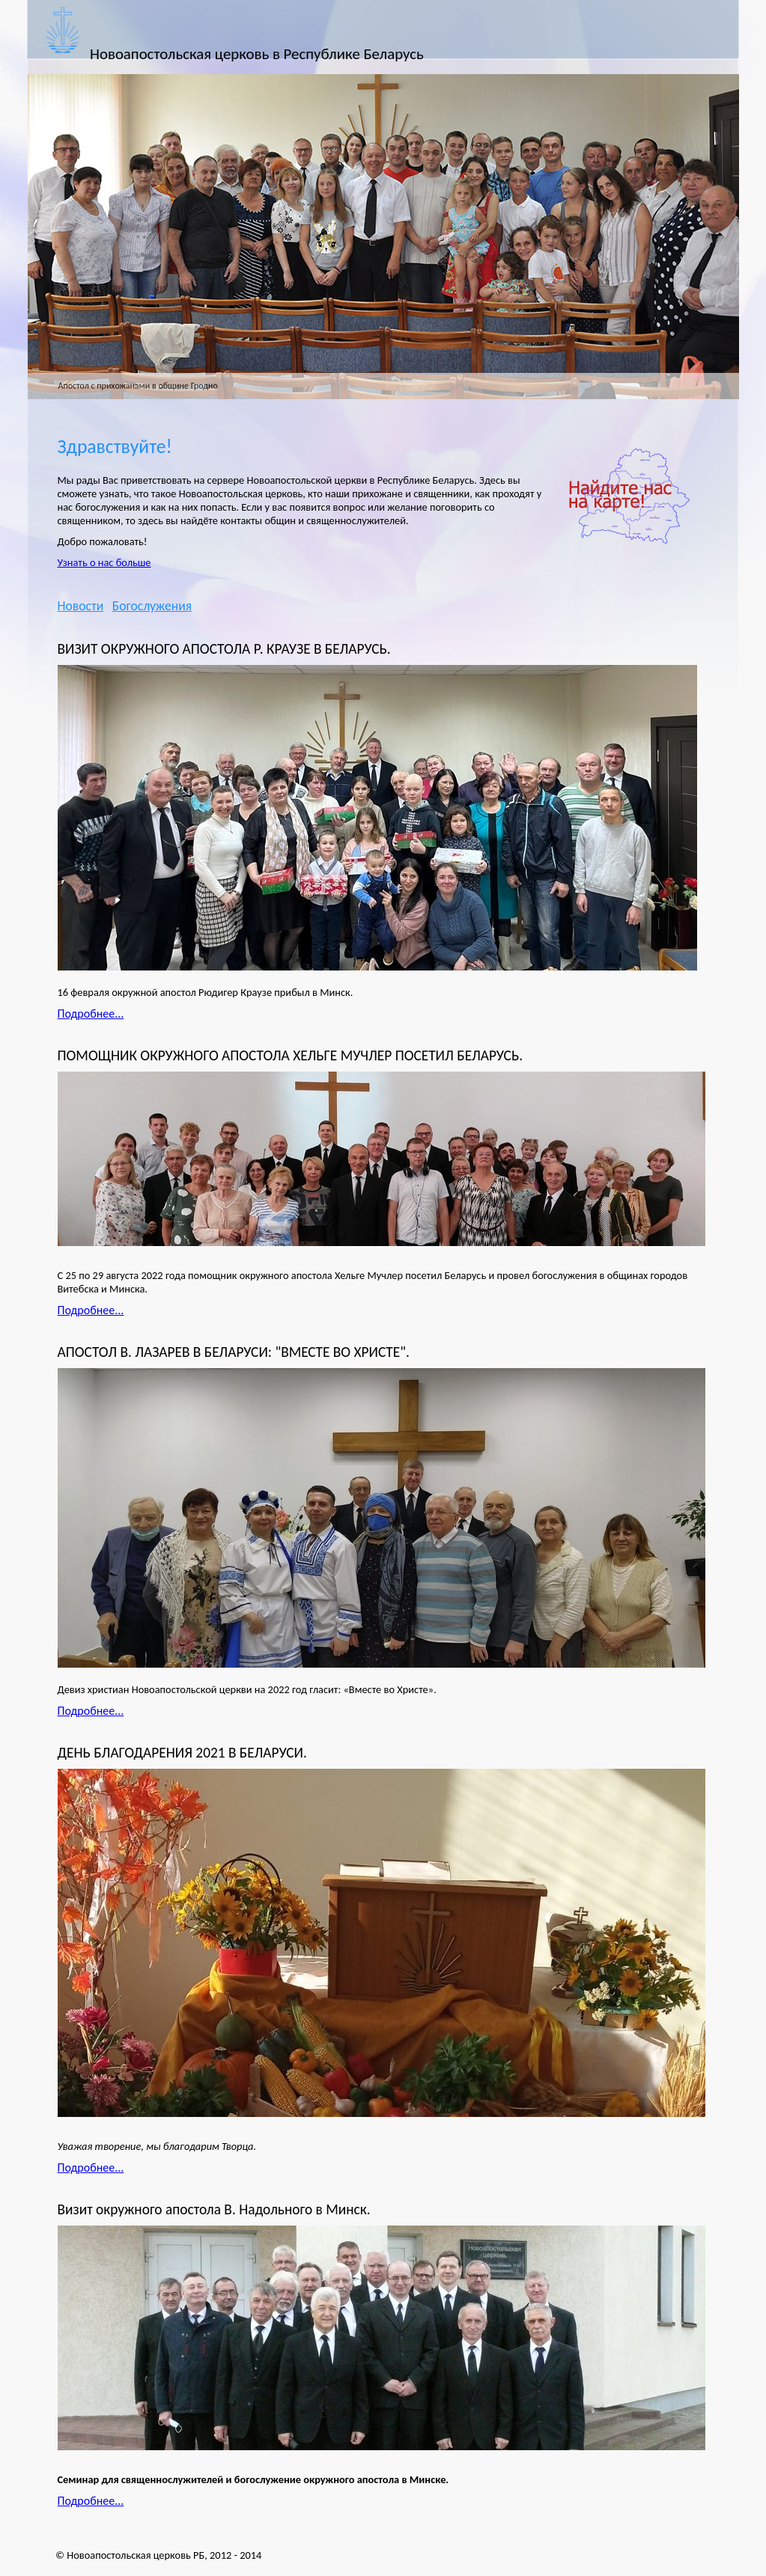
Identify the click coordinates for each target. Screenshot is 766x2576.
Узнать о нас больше (104, 562)
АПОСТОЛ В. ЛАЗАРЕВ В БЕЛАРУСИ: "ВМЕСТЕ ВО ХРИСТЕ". (234, 1352)
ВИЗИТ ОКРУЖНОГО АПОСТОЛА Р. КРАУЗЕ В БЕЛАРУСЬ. (224, 648)
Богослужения (152, 606)
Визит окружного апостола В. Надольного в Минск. (214, 2209)
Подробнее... (91, 1013)
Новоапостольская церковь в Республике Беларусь (257, 54)
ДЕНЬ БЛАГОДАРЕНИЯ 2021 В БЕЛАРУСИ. (182, 1752)
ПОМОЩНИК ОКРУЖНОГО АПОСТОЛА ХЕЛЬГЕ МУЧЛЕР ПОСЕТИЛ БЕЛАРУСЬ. (290, 1055)
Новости (81, 606)
